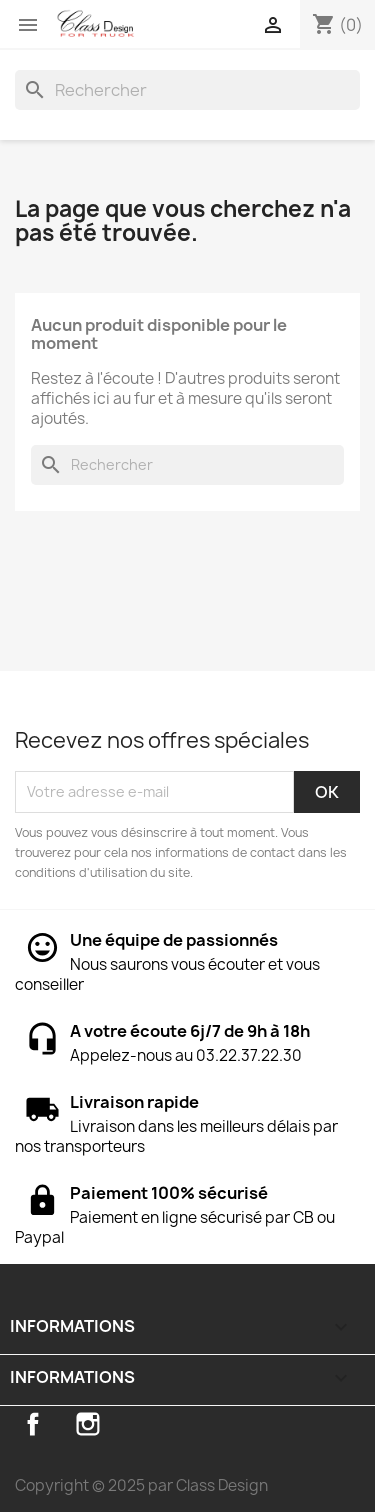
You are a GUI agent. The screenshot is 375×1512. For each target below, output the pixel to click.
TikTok (143, 1424)
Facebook (33, 1424)
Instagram (88, 1424)
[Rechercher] (187, 90)
